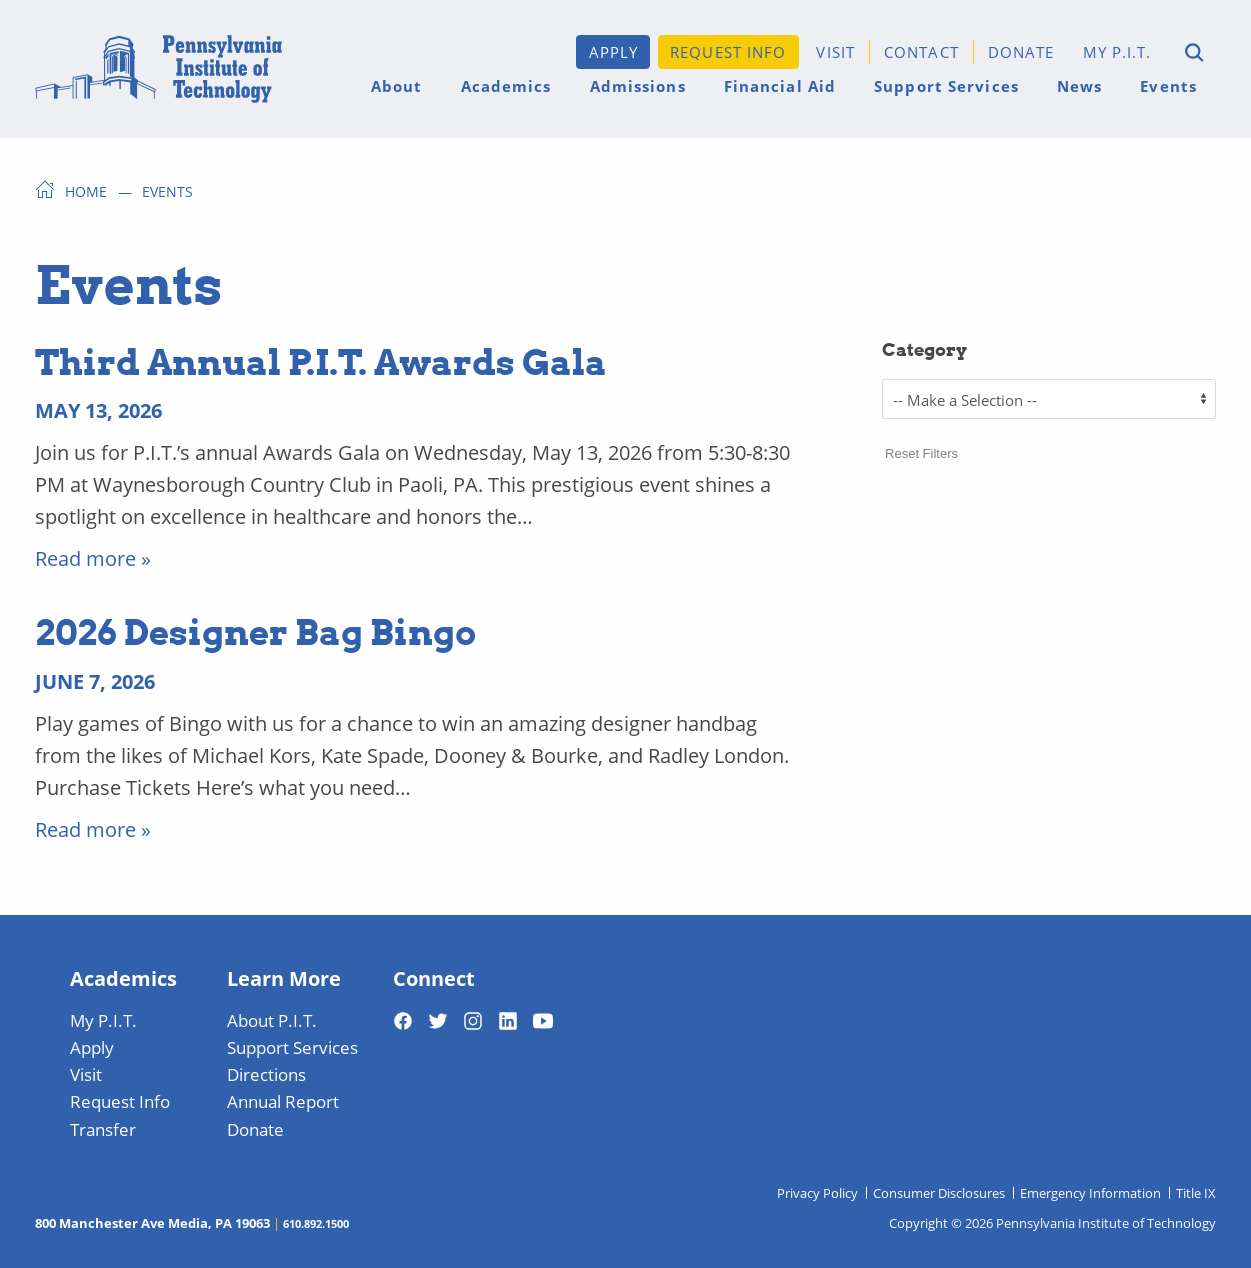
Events (1168, 85)
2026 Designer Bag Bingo (255, 631)
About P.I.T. (272, 1020)
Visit (835, 51)
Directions (266, 1074)
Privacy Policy (817, 1193)
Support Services (946, 85)
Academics (506, 85)
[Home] (158, 69)
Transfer (103, 1129)
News (1079, 85)
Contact (921, 51)
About (397, 85)
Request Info (728, 51)
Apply (614, 51)
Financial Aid (780, 85)
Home (86, 191)
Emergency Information (1090, 1193)
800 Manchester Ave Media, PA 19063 (152, 1223)
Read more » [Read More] (93, 558)
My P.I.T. (1117, 51)
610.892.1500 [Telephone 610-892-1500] (316, 1223)
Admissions (638, 85)
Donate (1021, 51)
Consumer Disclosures (939, 1193)
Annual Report (283, 1101)
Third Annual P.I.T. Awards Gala (321, 361)
